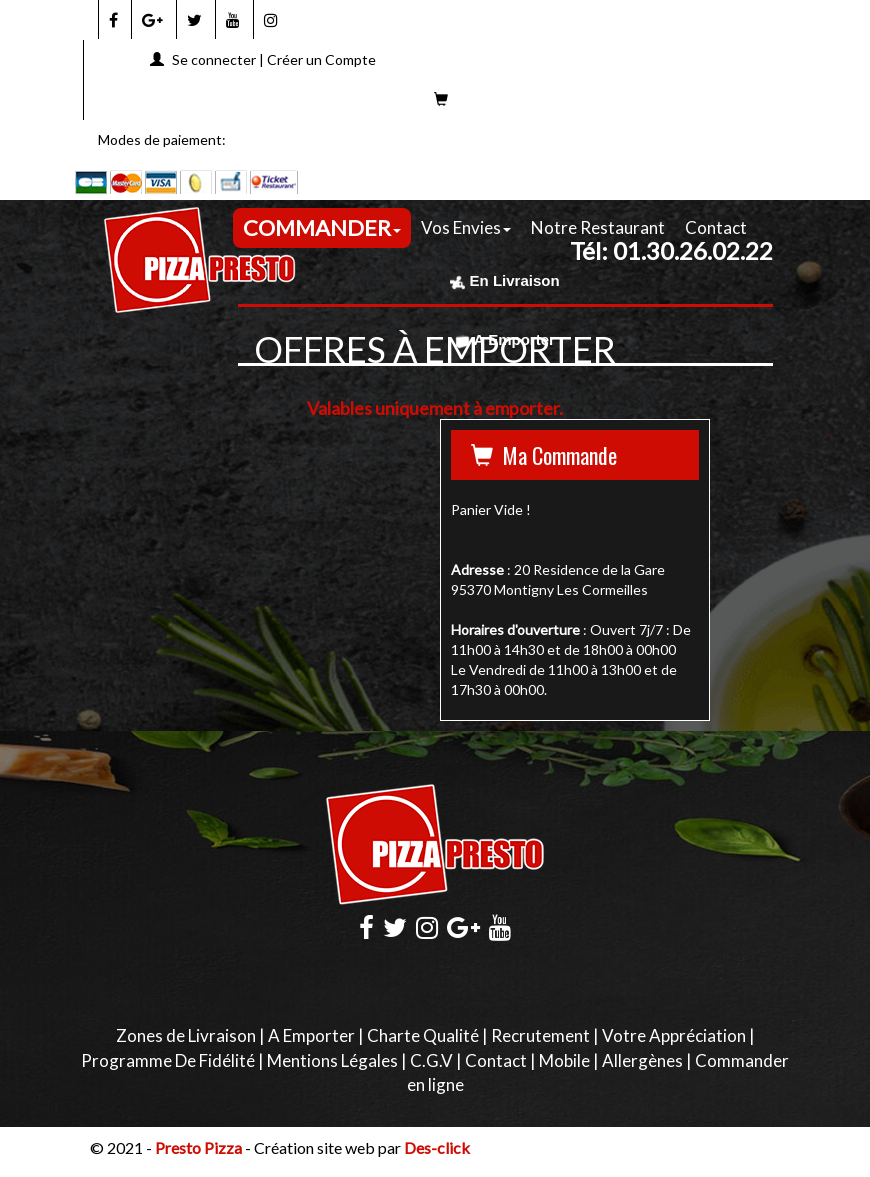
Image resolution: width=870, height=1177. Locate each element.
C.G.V (431, 1060)
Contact (716, 227)
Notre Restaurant (598, 227)
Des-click (437, 1147)
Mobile (564, 1060)
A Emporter (505, 339)
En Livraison (504, 280)
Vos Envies (466, 227)
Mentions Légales (332, 1060)
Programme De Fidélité (168, 1060)
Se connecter (214, 59)
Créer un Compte (321, 59)
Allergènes (642, 1060)
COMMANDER (322, 227)
